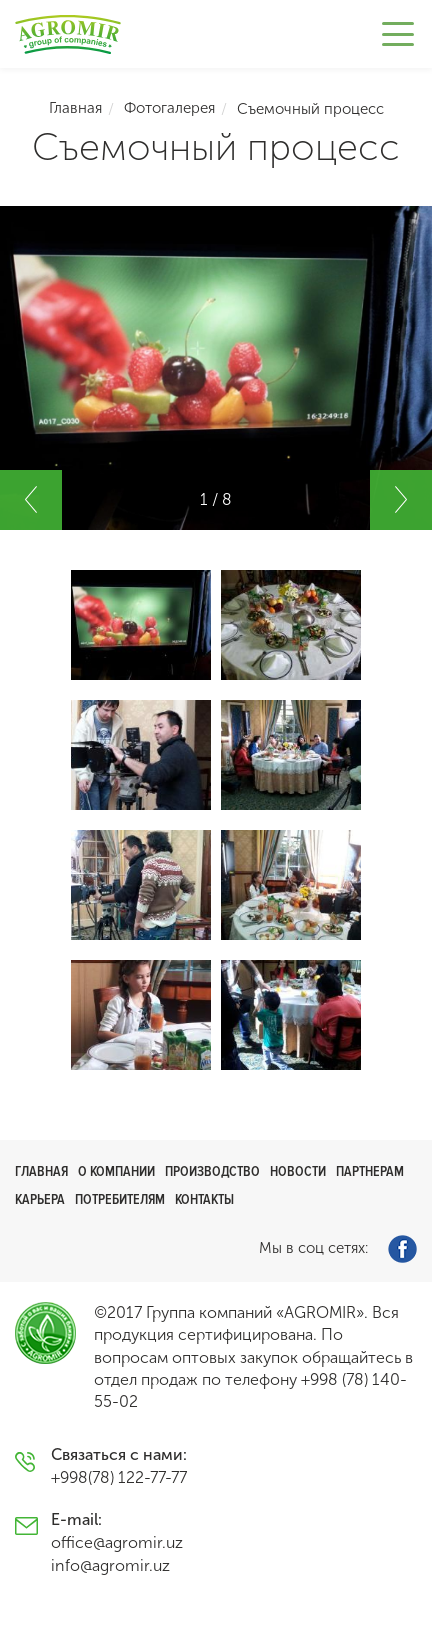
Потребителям (120, 1199)
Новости (298, 1171)
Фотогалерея (169, 108)
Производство (212, 1171)
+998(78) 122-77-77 (119, 1477)
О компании (116, 1171)
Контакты (204, 1199)
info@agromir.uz (110, 1565)
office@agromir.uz (117, 1542)
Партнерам (370, 1171)
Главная (75, 108)
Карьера (40, 1199)
